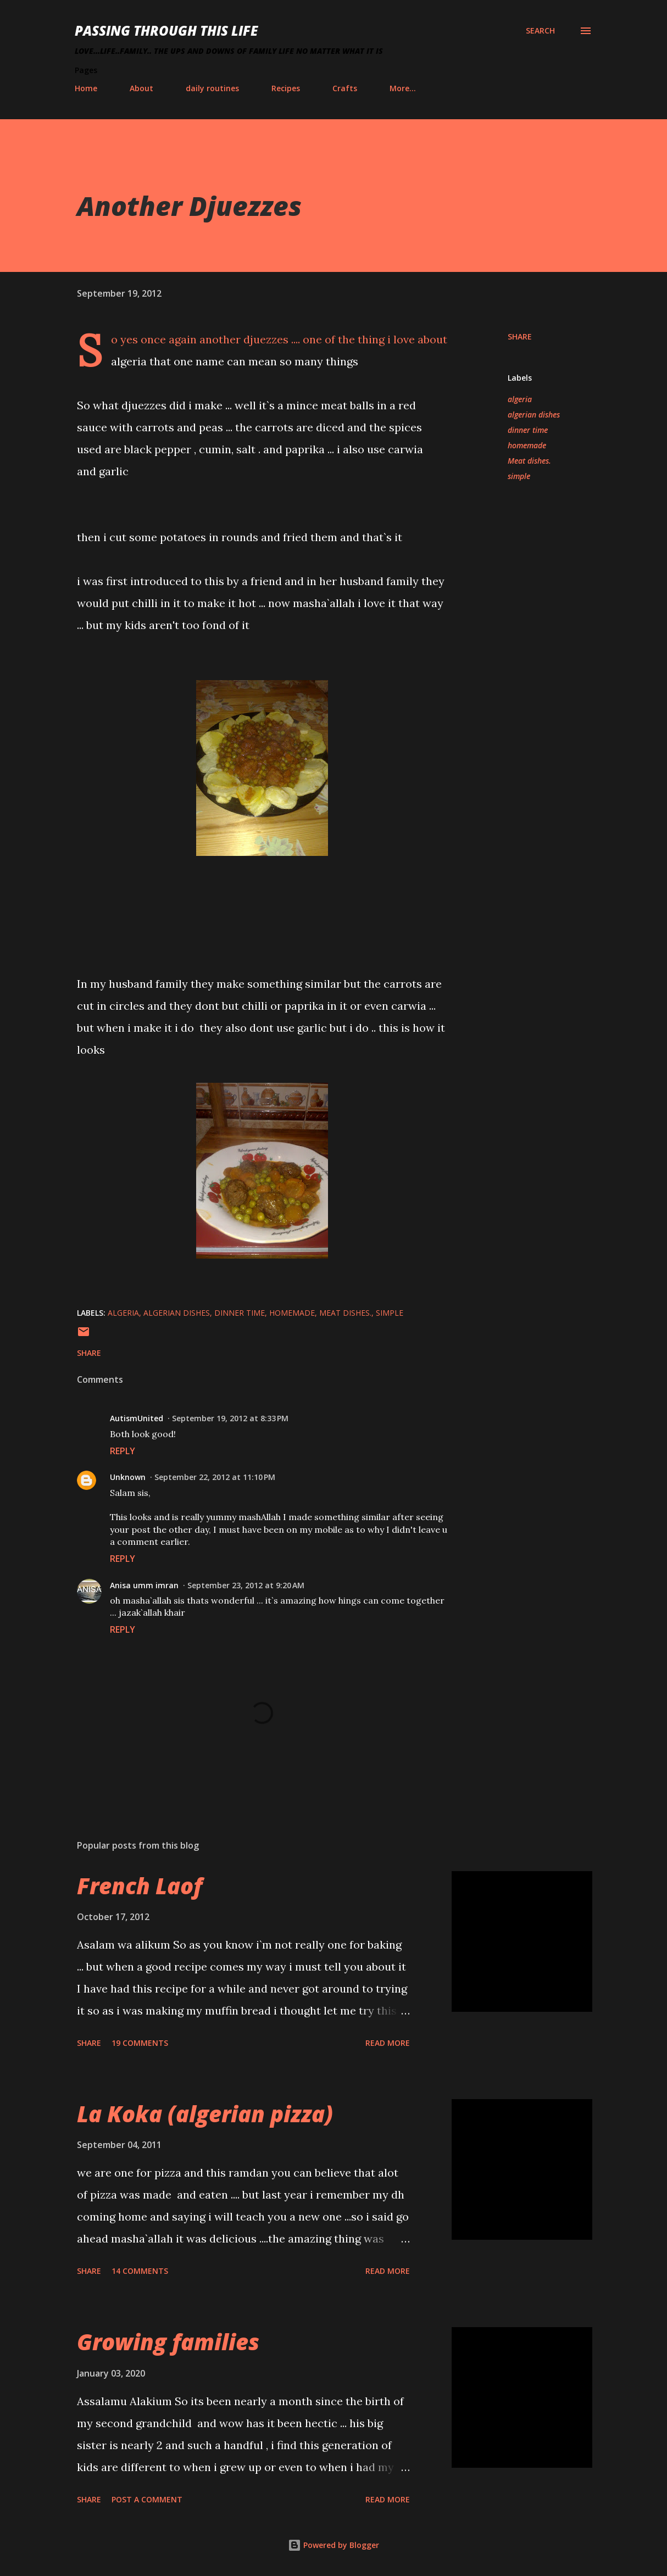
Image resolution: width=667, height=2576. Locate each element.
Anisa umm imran (144, 1585)
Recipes (285, 88)
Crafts (344, 88)
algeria (520, 399)
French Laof (139, 1886)
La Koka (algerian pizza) (205, 2114)
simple (519, 476)
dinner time (528, 430)
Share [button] (520, 336)
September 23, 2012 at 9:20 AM (245, 1585)
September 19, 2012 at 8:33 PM (230, 1418)
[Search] (540, 30)
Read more (387, 2043)
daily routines (212, 88)
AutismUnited (136, 1418)
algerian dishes (534, 414)
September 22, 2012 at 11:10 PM (214, 1477)
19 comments (140, 2043)
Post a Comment (147, 2499)
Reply (122, 1451)
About (141, 88)
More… (403, 88)
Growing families (168, 2342)
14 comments (140, 2271)
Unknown (128, 1477)
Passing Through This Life (166, 30)
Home (86, 88)
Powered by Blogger (333, 2545)
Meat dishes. (529, 460)
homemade (527, 445)
